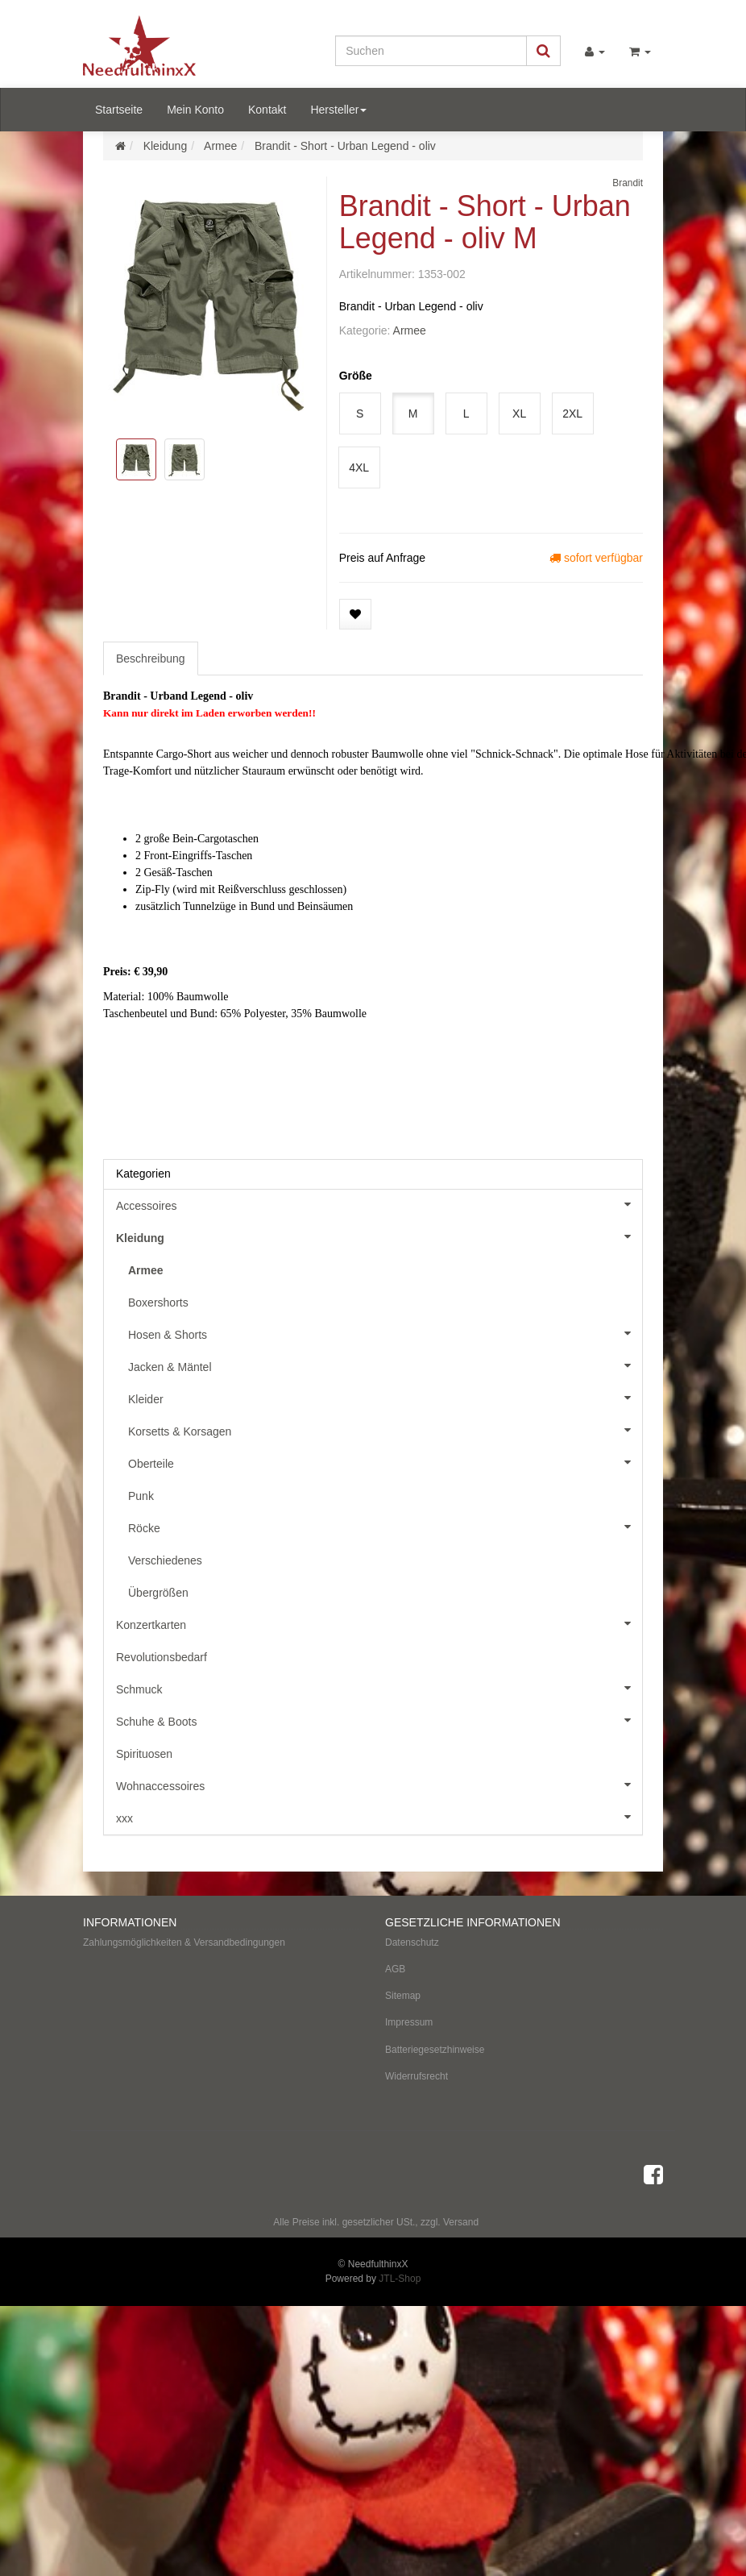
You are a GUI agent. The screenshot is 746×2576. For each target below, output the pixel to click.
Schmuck (379, 1687)
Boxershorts (158, 1302)
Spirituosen (144, 1753)
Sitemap (403, 1995)
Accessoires (379, 1204)
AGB (395, 1969)
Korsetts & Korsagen (385, 1429)
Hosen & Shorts (385, 1333)
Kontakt (267, 109)
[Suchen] (431, 50)
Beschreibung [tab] (150, 658)
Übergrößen (158, 1592)
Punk (141, 1496)
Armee (409, 330)
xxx (379, 1816)
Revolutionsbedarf (161, 1657)
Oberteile (385, 1462)
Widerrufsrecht (416, 2076)
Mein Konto (195, 109)
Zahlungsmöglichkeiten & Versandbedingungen (184, 1942)
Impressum (409, 2022)
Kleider (385, 1397)
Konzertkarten (379, 1623)
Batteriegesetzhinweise (434, 2049)
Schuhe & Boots (379, 1720)
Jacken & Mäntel (385, 1365)
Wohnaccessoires (379, 1784)
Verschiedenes (165, 1560)
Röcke (385, 1526)
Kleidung (379, 1236)
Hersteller (338, 109)
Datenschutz (412, 1942)
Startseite (119, 109)
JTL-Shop (400, 2278)
